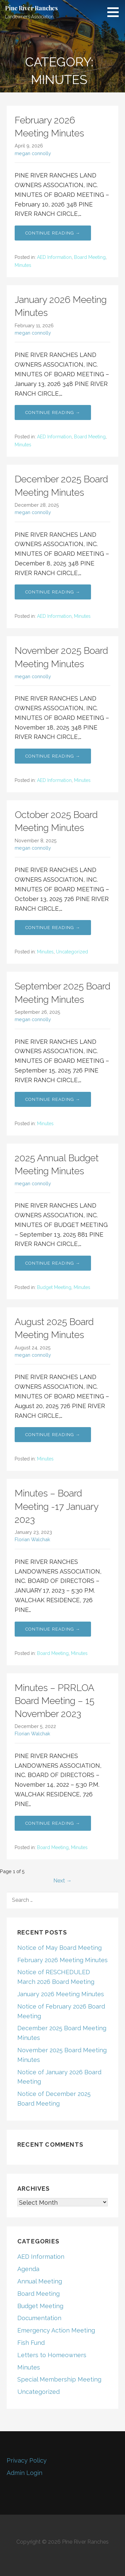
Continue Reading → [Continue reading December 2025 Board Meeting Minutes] (52, 591)
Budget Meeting (54, 1287)
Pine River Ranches (31, 8)
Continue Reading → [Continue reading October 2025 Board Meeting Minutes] (52, 927)
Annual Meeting (39, 2281)
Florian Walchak (32, 1539)
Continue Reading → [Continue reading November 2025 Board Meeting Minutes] (52, 756)
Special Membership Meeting (59, 2379)
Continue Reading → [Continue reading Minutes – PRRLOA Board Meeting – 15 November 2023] (52, 1823)
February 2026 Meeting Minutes (62, 1960)
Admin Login (24, 2472)
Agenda (28, 2268)
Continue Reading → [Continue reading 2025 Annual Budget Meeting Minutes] (52, 1263)
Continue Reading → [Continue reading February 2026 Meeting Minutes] (52, 233)
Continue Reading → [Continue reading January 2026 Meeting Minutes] (52, 412)
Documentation (39, 2317)
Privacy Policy (27, 2460)
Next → (62, 1880)
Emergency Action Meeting (56, 2330)
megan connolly (33, 153)
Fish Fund (31, 2342)
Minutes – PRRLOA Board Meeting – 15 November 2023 (54, 1700)
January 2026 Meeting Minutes (60, 1994)
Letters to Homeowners (51, 2354)
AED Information (54, 257)
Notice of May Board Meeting (59, 1947)
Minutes (23, 265)
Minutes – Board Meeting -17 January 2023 (56, 1506)
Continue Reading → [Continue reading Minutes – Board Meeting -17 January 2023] (52, 1629)
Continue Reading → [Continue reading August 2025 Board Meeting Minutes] (52, 1434)
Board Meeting (90, 257)
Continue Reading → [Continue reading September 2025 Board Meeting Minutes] (52, 1099)
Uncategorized (72, 951)
